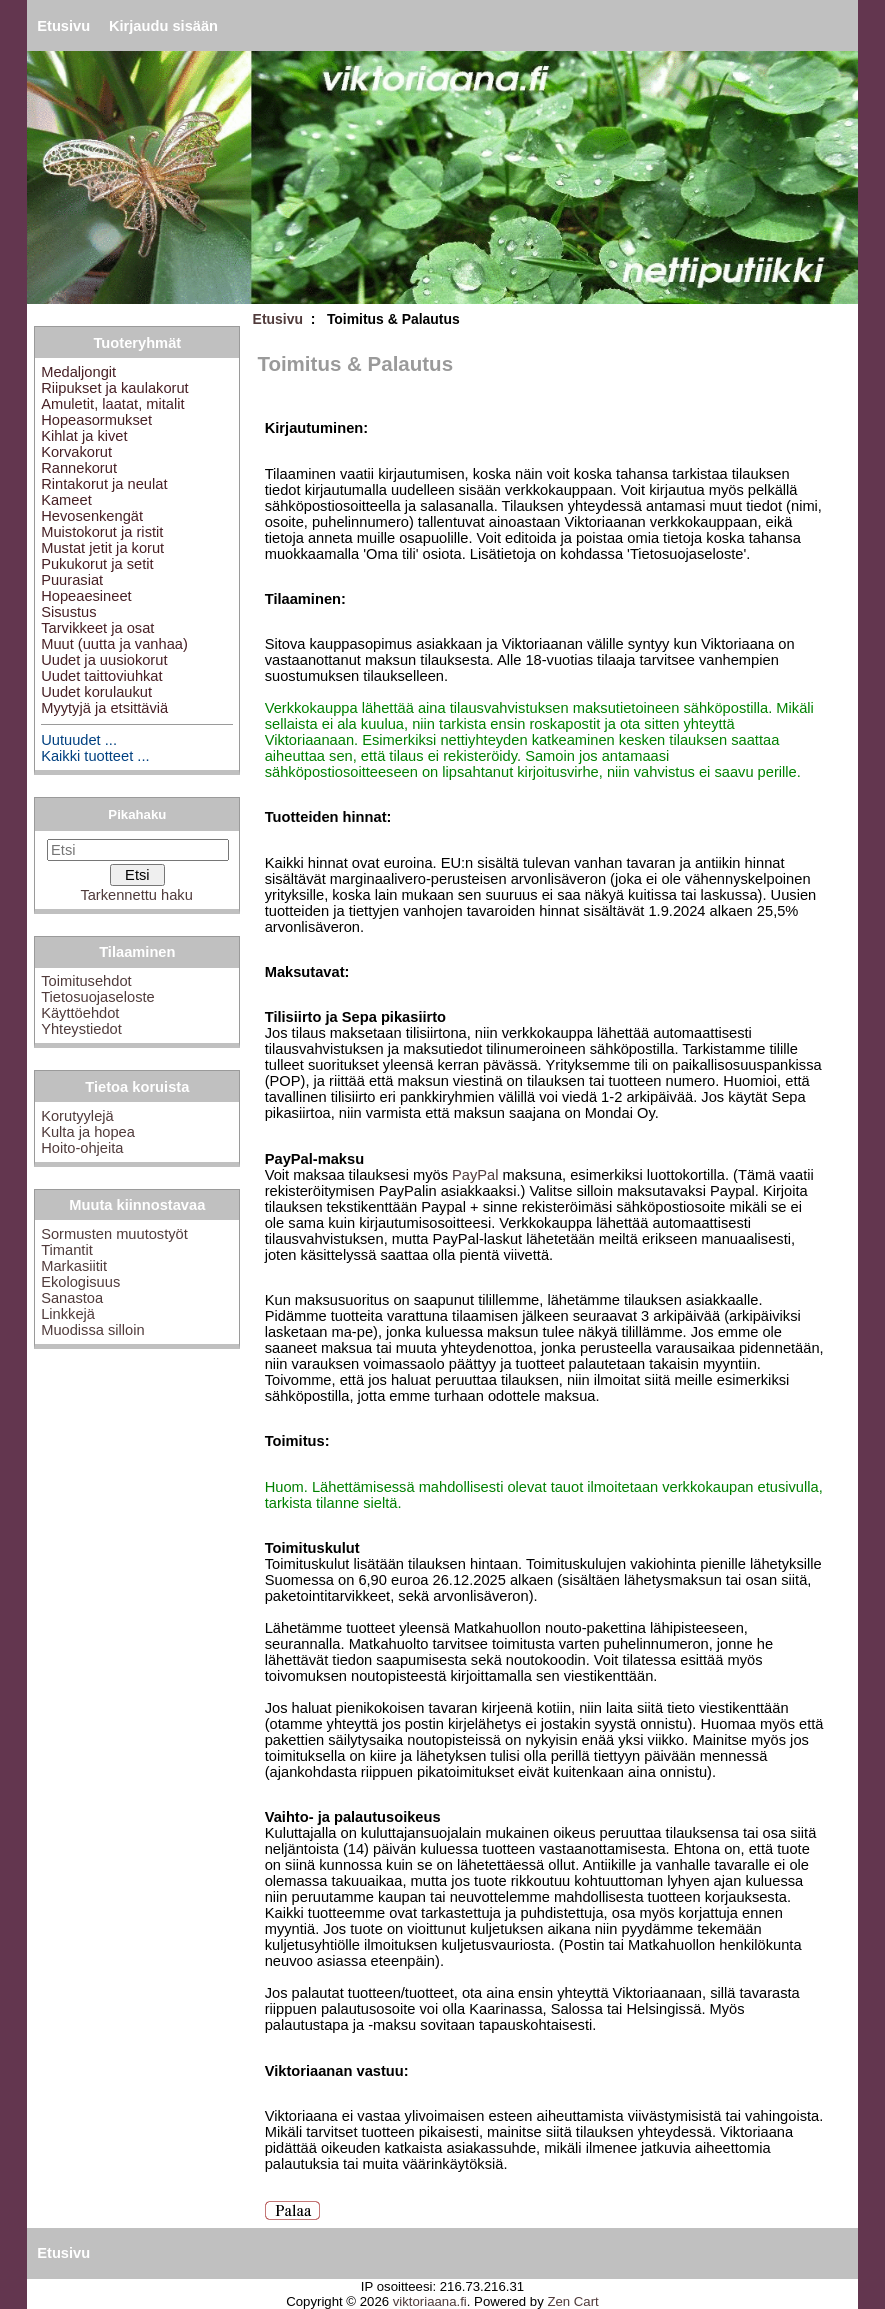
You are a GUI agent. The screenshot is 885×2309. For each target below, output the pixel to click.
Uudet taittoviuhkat (101, 676)
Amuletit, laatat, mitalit (112, 404)
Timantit (67, 1250)
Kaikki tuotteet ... (95, 756)
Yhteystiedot (81, 1029)
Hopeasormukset (96, 420)
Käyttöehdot (80, 1013)
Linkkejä (68, 1314)
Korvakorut (76, 452)
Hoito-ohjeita (82, 1148)
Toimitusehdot (86, 981)
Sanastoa (72, 1298)
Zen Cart (572, 2301)
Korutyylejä (77, 1116)
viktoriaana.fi (430, 2301)
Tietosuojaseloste (98, 997)
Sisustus (68, 612)
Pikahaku (137, 814)
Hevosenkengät (92, 516)
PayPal (475, 1175)
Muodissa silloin (92, 1330)
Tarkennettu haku (136, 895)
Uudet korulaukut (96, 692)
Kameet (66, 500)
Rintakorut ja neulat (104, 484)
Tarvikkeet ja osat (97, 628)
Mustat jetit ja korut (102, 548)
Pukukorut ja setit (97, 564)
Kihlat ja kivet (84, 436)
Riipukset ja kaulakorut (114, 388)
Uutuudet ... (79, 740)
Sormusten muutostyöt (114, 1234)
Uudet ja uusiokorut (104, 660)
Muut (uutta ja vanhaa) (114, 644)
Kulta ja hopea (88, 1132)
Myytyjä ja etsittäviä (104, 708)
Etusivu (63, 26)
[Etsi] (138, 850)
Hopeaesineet (86, 596)
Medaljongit (78, 372)
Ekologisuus (80, 1282)
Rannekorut (79, 468)
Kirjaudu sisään (163, 26)
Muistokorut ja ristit (102, 532)
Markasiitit (74, 1266)
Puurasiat (72, 580)
